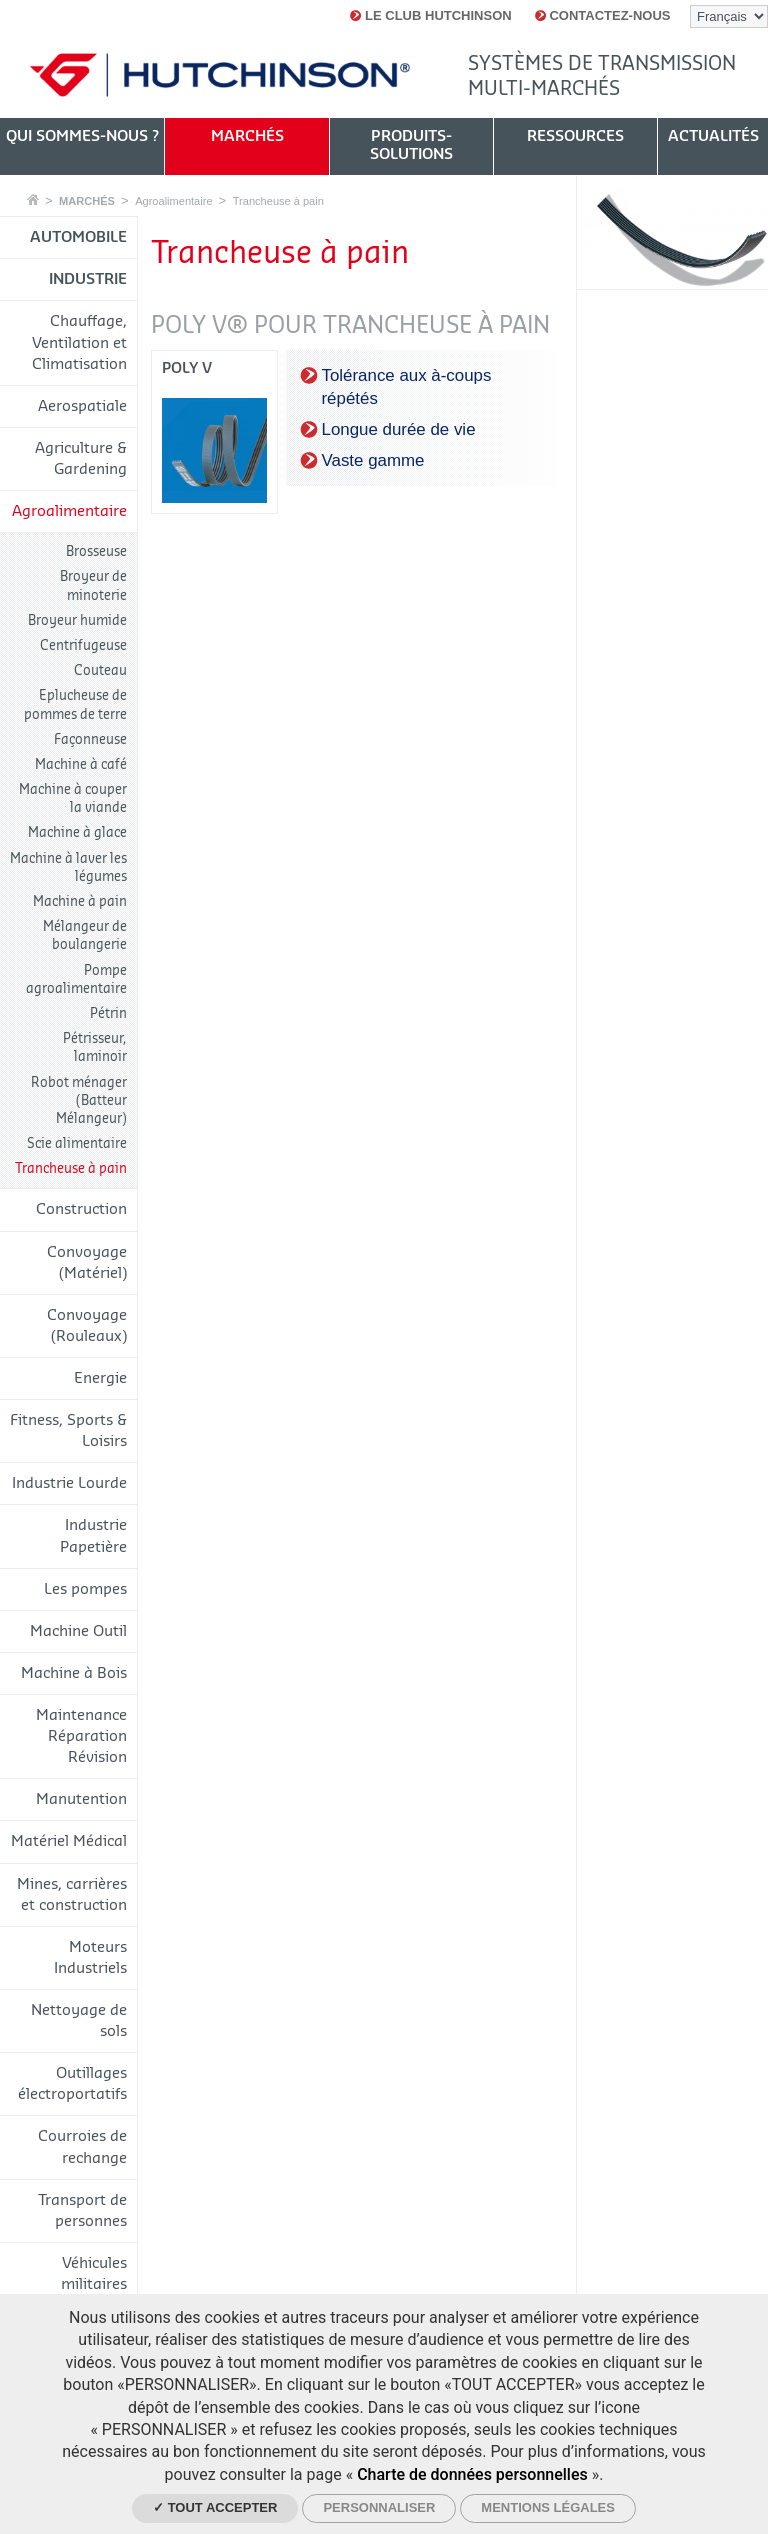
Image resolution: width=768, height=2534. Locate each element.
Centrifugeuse (83, 645)
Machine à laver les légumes (68, 867)
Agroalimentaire (173, 201)
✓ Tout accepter (215, 2507)
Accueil (33, 199)
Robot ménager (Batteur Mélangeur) (79, 1100)
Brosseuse (96, 551)
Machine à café (81, 764)
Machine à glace (77, 832)
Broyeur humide (77, 620)
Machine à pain (80, 901)
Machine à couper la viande (73, 798)
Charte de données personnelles (472, 2474)
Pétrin (108, 1013)
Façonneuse (90, 739)
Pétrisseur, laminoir (95, 1047)
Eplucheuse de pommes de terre (75, 704)
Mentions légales (548, 2507)
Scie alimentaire (77, 1143)
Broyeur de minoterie (93, 585)
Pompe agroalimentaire (76, 979)
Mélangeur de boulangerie (85, 935)
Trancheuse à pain (278, 201)
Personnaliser (379, 2507)
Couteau (100, 670)
